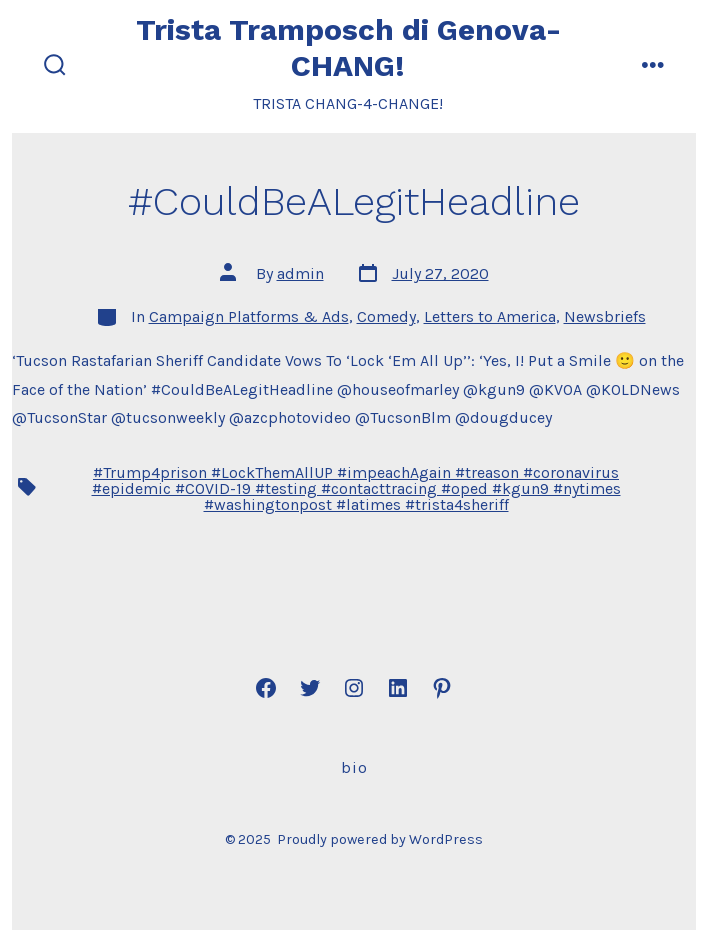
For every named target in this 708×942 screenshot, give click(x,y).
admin (300, 273)
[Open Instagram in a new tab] (354, 688)
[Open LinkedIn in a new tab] (398, 688)
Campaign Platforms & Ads (249, 316)
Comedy (386, 316)
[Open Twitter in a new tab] (310, 688)
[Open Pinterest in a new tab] (442, 688)
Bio (354, 767)
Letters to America (490, 316)
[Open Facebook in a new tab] (266, 688)
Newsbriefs (605, 316)
